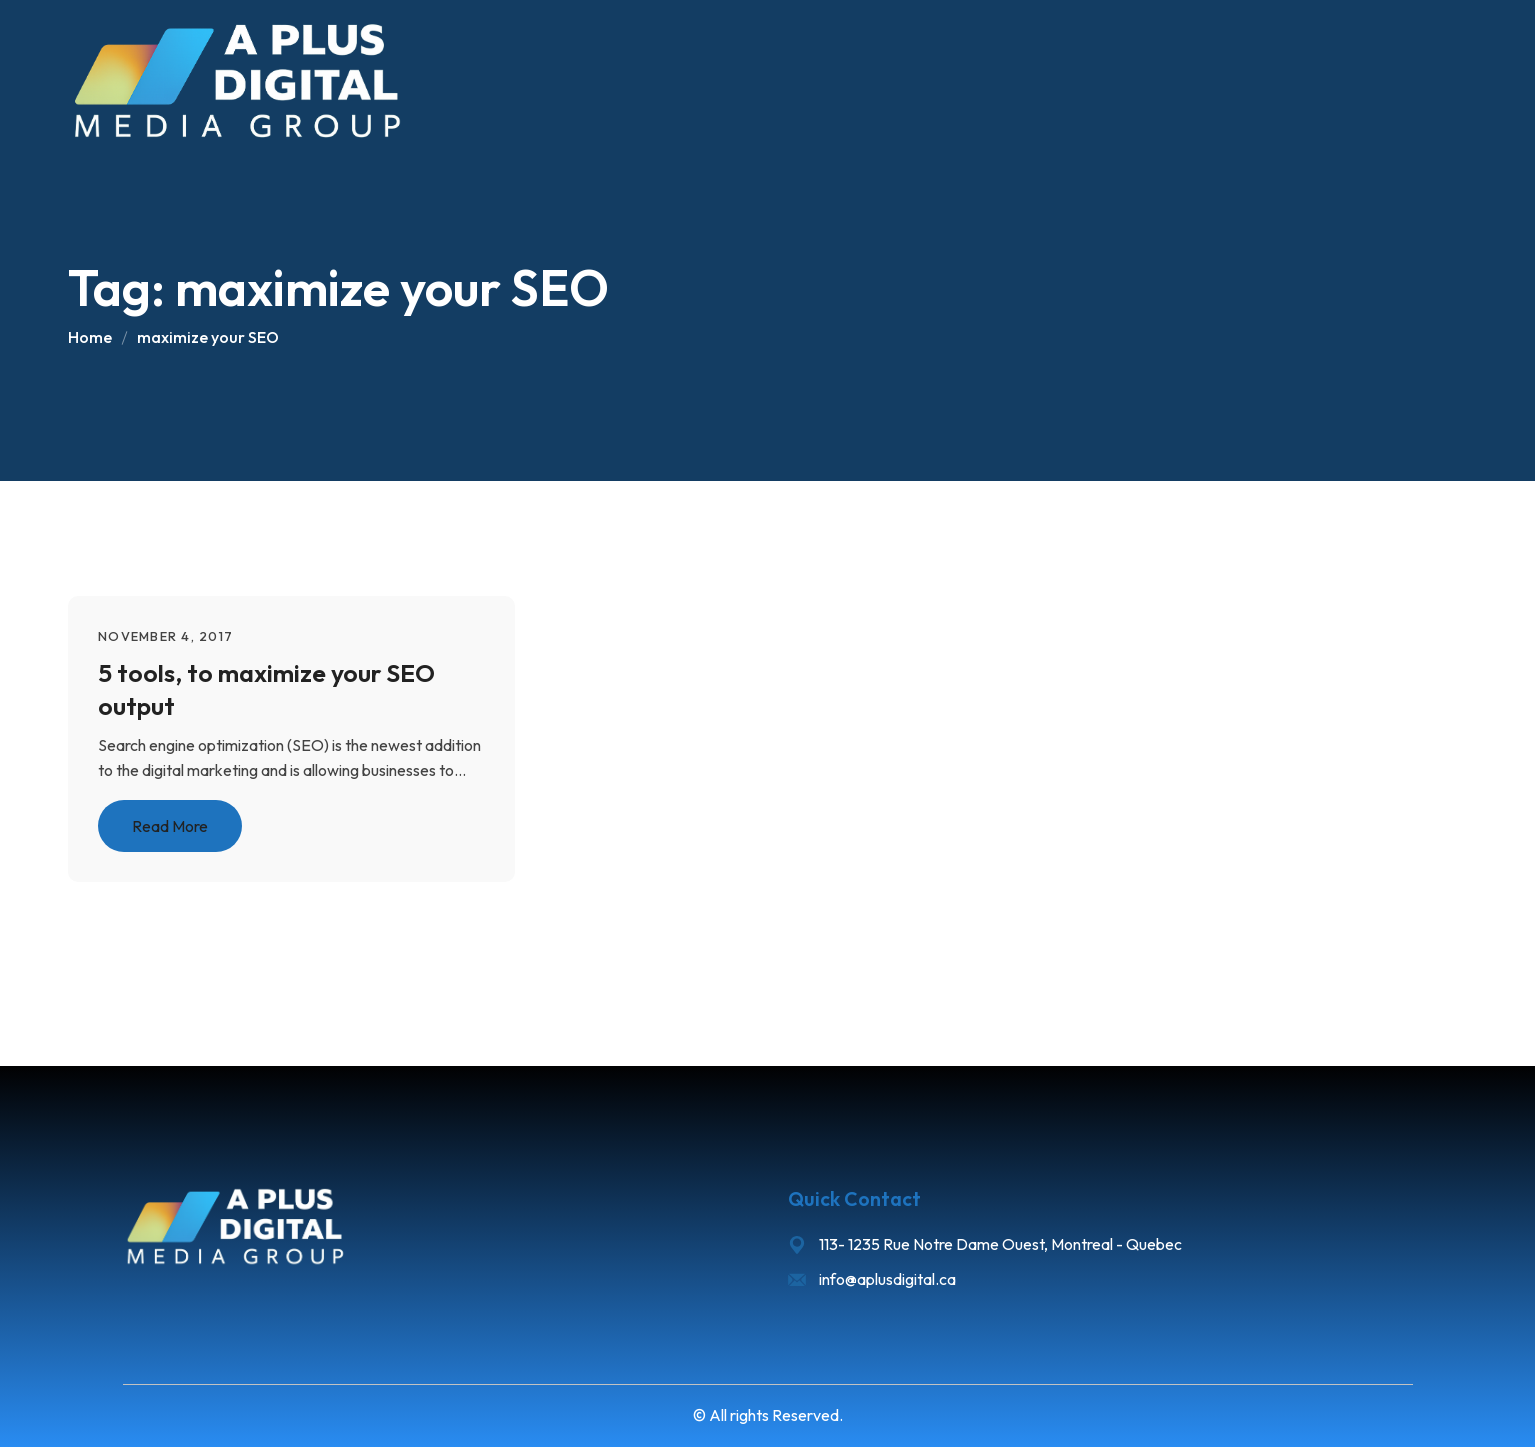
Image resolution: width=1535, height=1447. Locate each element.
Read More (170, 826)
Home (90, 337)
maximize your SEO (208, 337)
